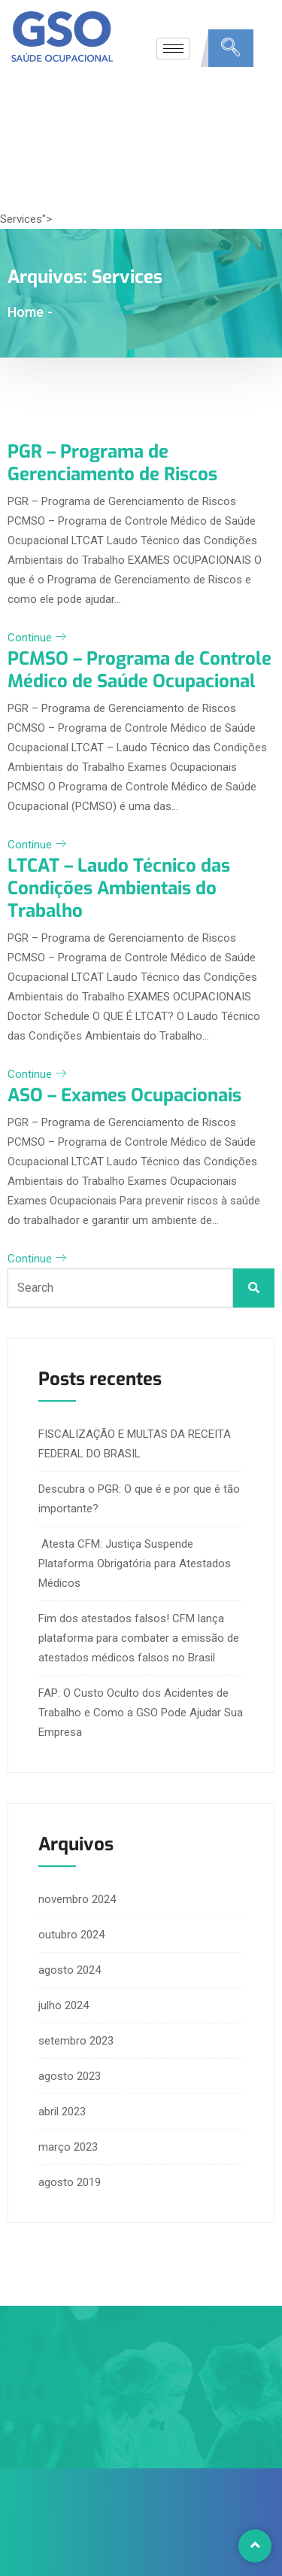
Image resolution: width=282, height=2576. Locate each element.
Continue (37, 637)
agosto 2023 (69, 2076)
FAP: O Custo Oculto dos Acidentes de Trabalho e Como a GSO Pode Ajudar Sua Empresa (140, 1712)
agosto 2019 (69, 2182)
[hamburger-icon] (173, 48)
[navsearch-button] (230, 48)
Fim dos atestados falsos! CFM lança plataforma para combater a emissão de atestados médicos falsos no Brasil (138, 1638)
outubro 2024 (71, 1934)
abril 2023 (62, 2111)
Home (26, 312)
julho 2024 (63, 2005)
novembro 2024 (77, 1899)
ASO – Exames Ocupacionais (124, 1095)
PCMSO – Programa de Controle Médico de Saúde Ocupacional (139, 670)
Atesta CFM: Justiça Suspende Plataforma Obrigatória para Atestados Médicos (134, 1563)
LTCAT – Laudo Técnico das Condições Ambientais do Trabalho (119, 888)
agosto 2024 (69, 1970)
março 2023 (68, 2147)
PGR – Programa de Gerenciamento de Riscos (112, 463)
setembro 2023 (76, 2041)
